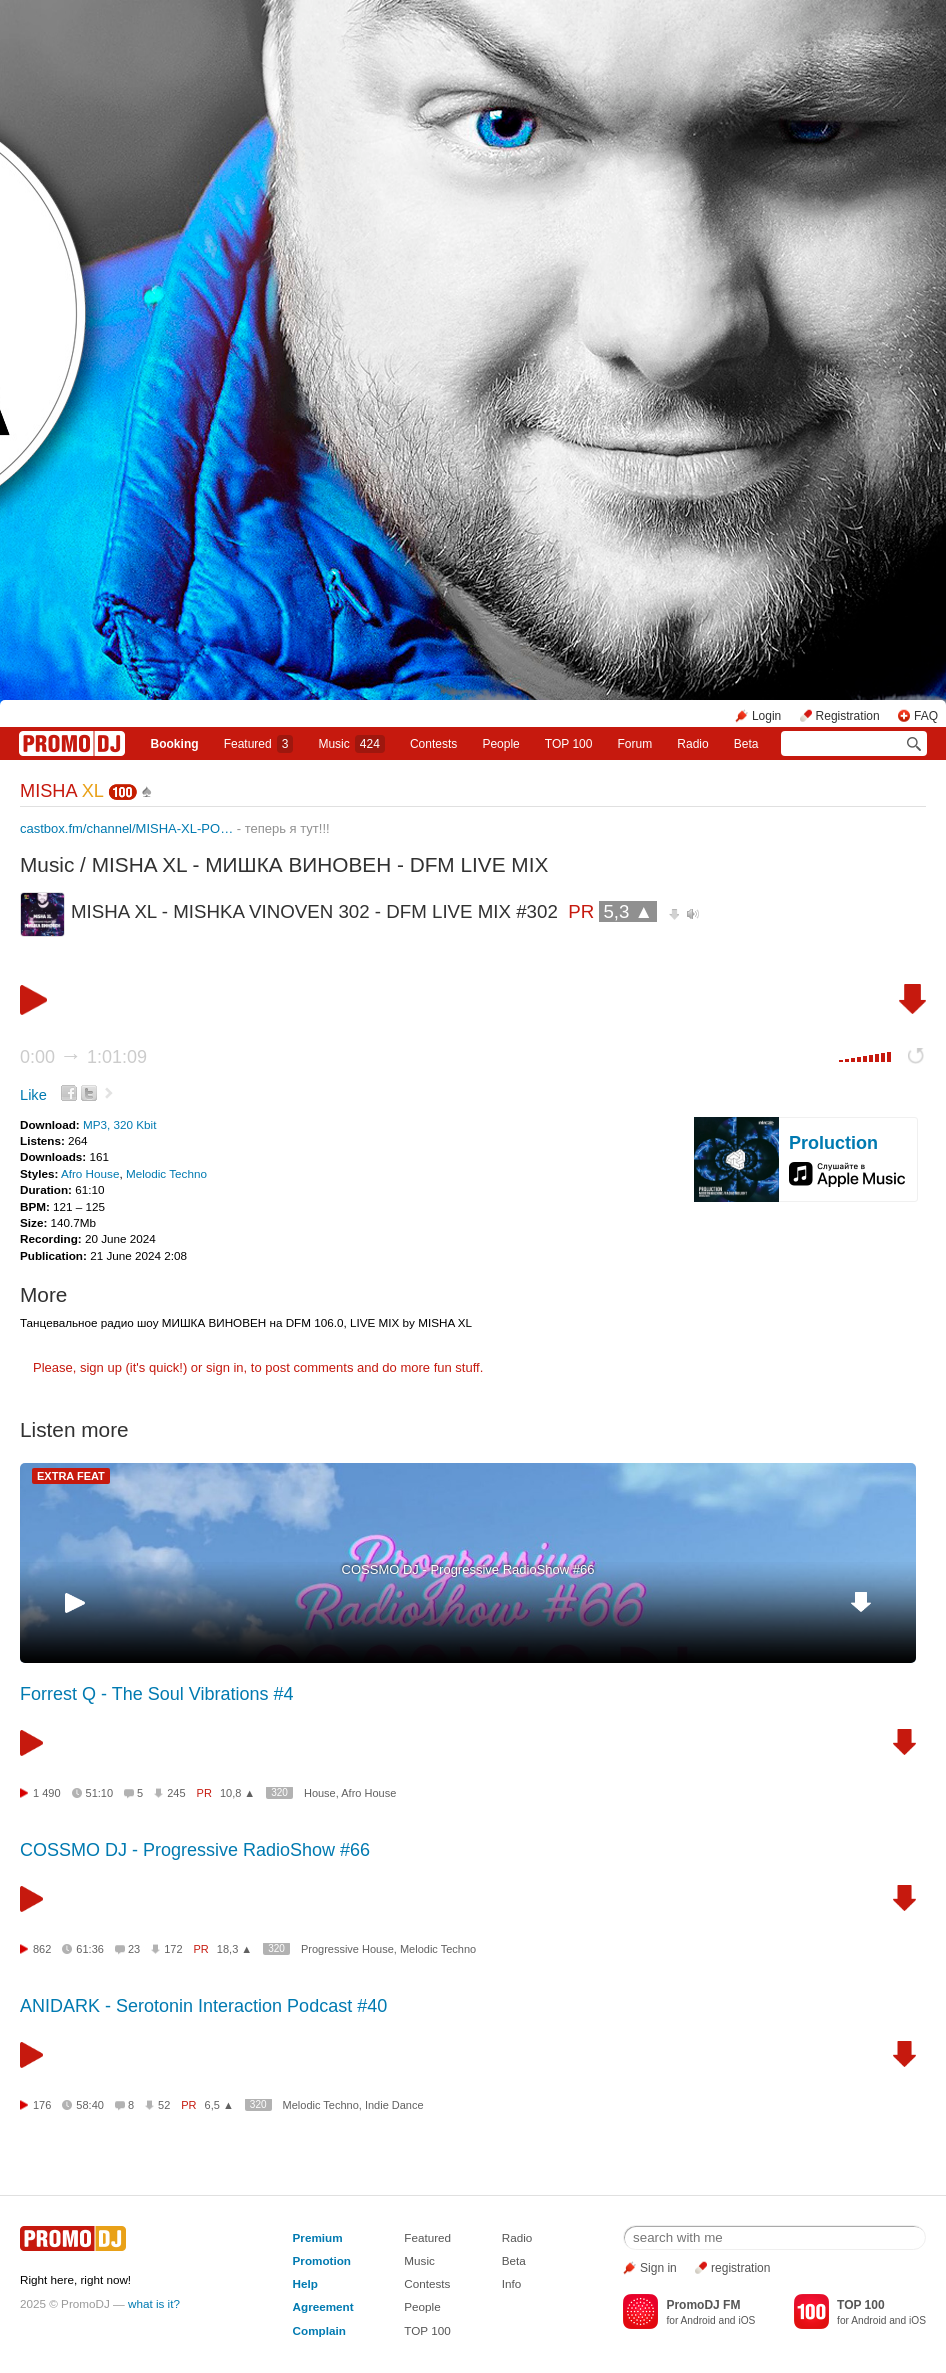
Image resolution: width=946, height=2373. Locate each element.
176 (42, 2105)
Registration (848, 716)
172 (173, 1949)
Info (512, 2283)
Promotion (322, 2260)
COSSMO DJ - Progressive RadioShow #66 (468, 1569)
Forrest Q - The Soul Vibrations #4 (156, 1694)
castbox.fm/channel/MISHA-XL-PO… (126, 828)
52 (164, 2105)
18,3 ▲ (234, 1949)
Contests (427, 2283)
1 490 (47, 1793)
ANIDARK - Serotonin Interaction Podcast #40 (203, 2006)
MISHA (61, 791)
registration (740, 2268)
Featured (259, 744)
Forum (635, 744)
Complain (319, 2330)
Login (766, 716)
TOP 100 (569, 744)
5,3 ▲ (628, 911)
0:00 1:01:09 (83, 1057)
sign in (225, 1367)
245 (176, 1793)
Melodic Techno (166, 1173)
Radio (692, 744)
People (500, 744)
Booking (175, 744)
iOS (746, 2320)
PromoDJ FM (703, 2305)
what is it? (154, 2303)
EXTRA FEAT (71, 1476)
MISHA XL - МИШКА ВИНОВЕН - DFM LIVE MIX (320, 864)
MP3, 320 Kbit (119, 1124)
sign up (101, 1367)
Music (351, 744)
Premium (318, 2237)
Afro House (90, 1173)
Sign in (658, 2268)
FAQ (926, 716)
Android (698, 2320)
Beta (746, 744)
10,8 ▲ (237, 1793)
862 (42, 1949)
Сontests (433, 744)
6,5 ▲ (219, 2105)
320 (279, 1792)
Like (33, 1095)
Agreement (323, 2306)
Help (305, 2283)
